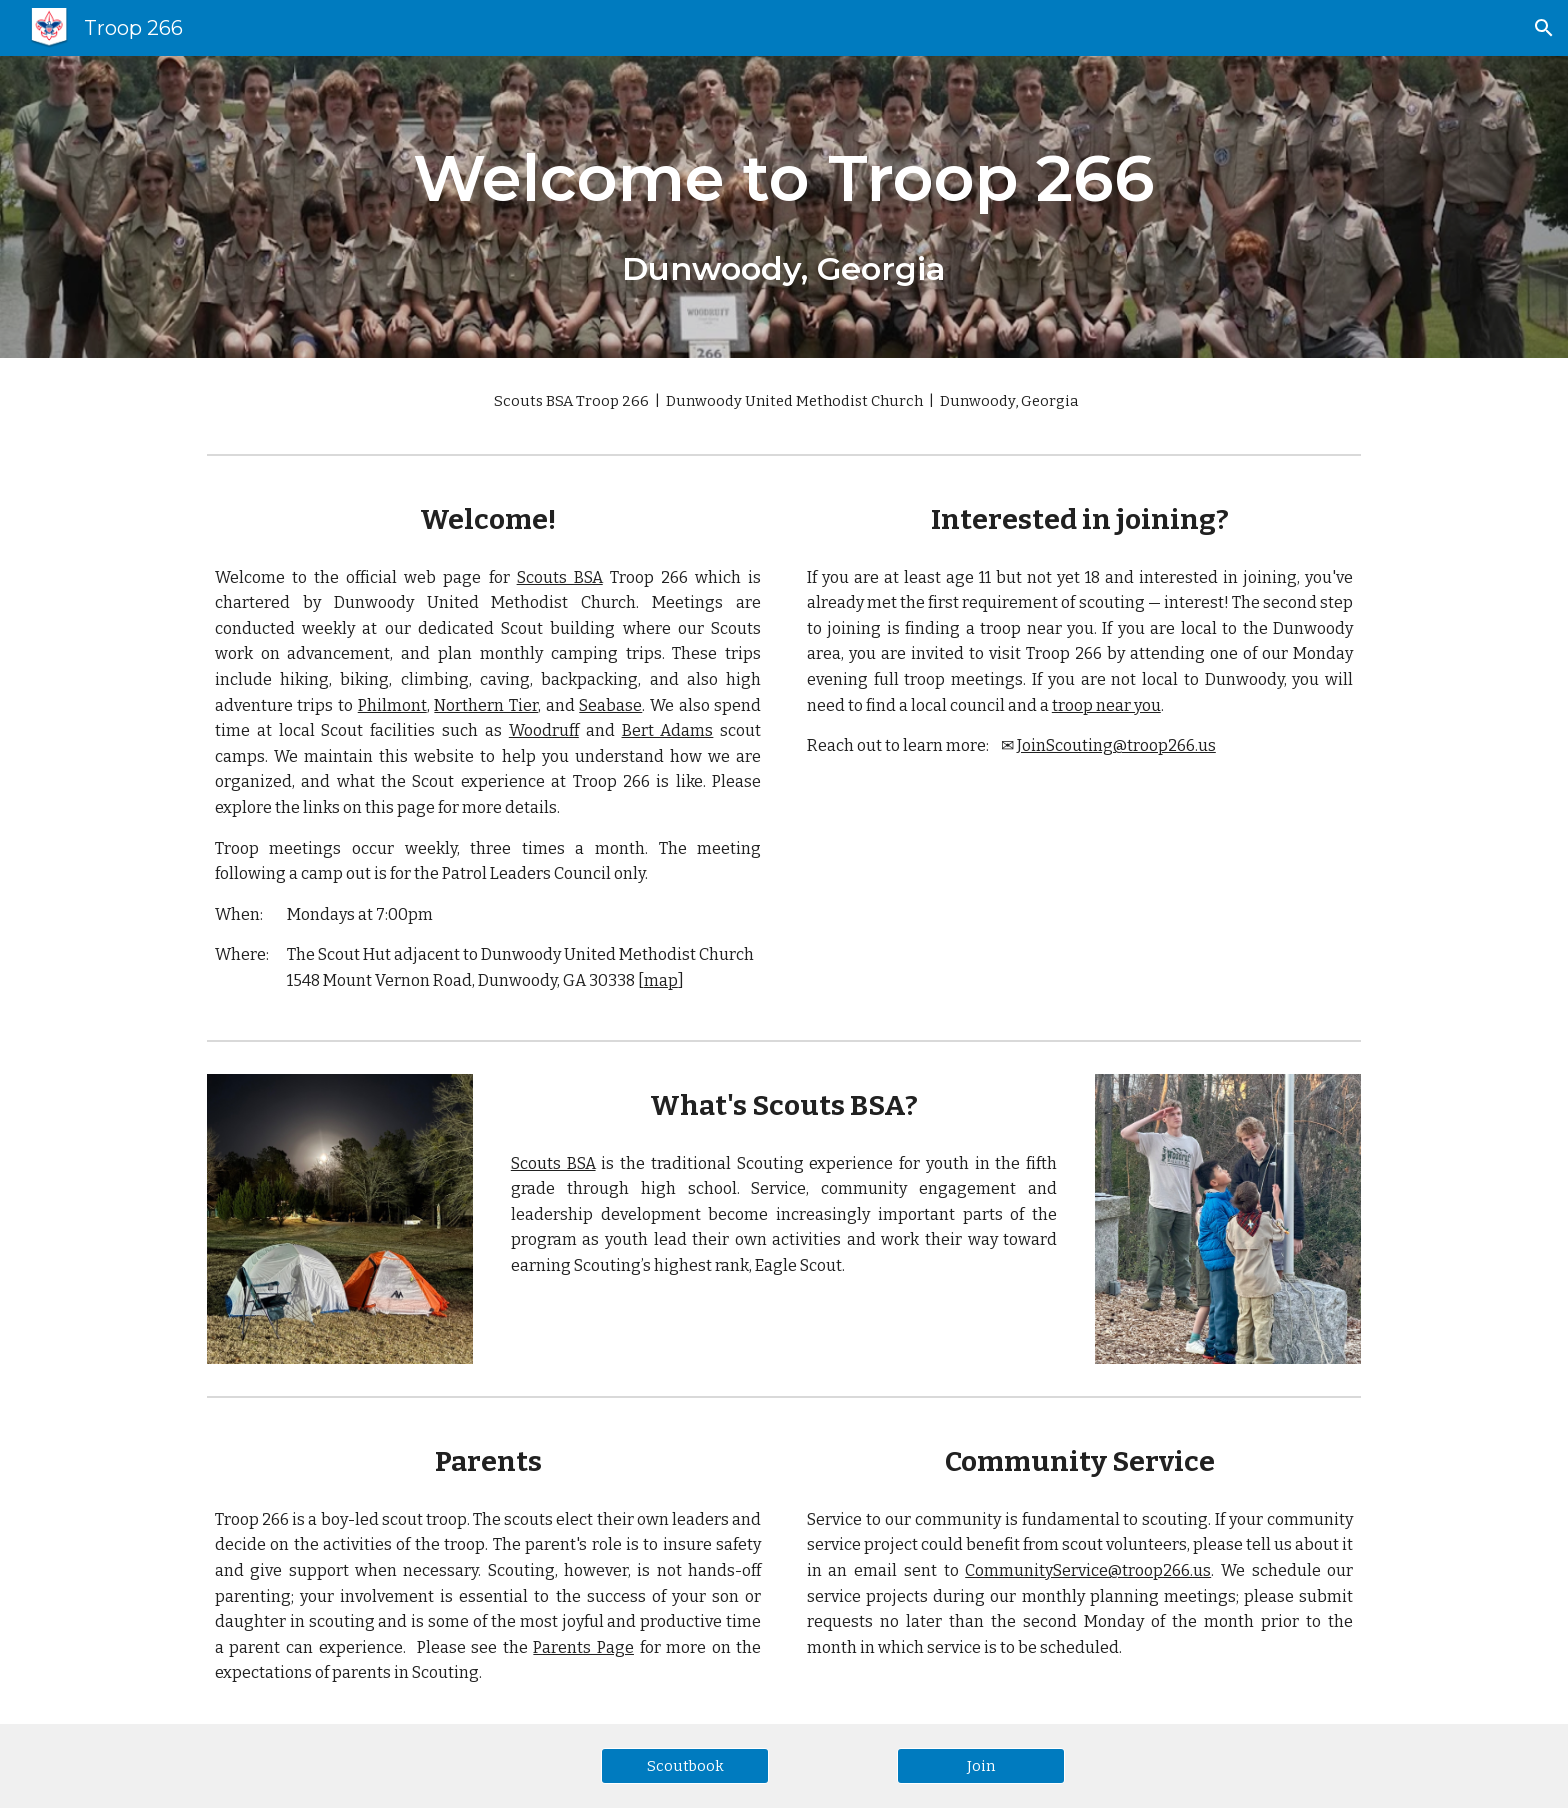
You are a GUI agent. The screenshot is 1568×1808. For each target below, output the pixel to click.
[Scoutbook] (685, 1765)
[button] (1544, 28)
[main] (783, 207)
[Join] (981, 1765)
